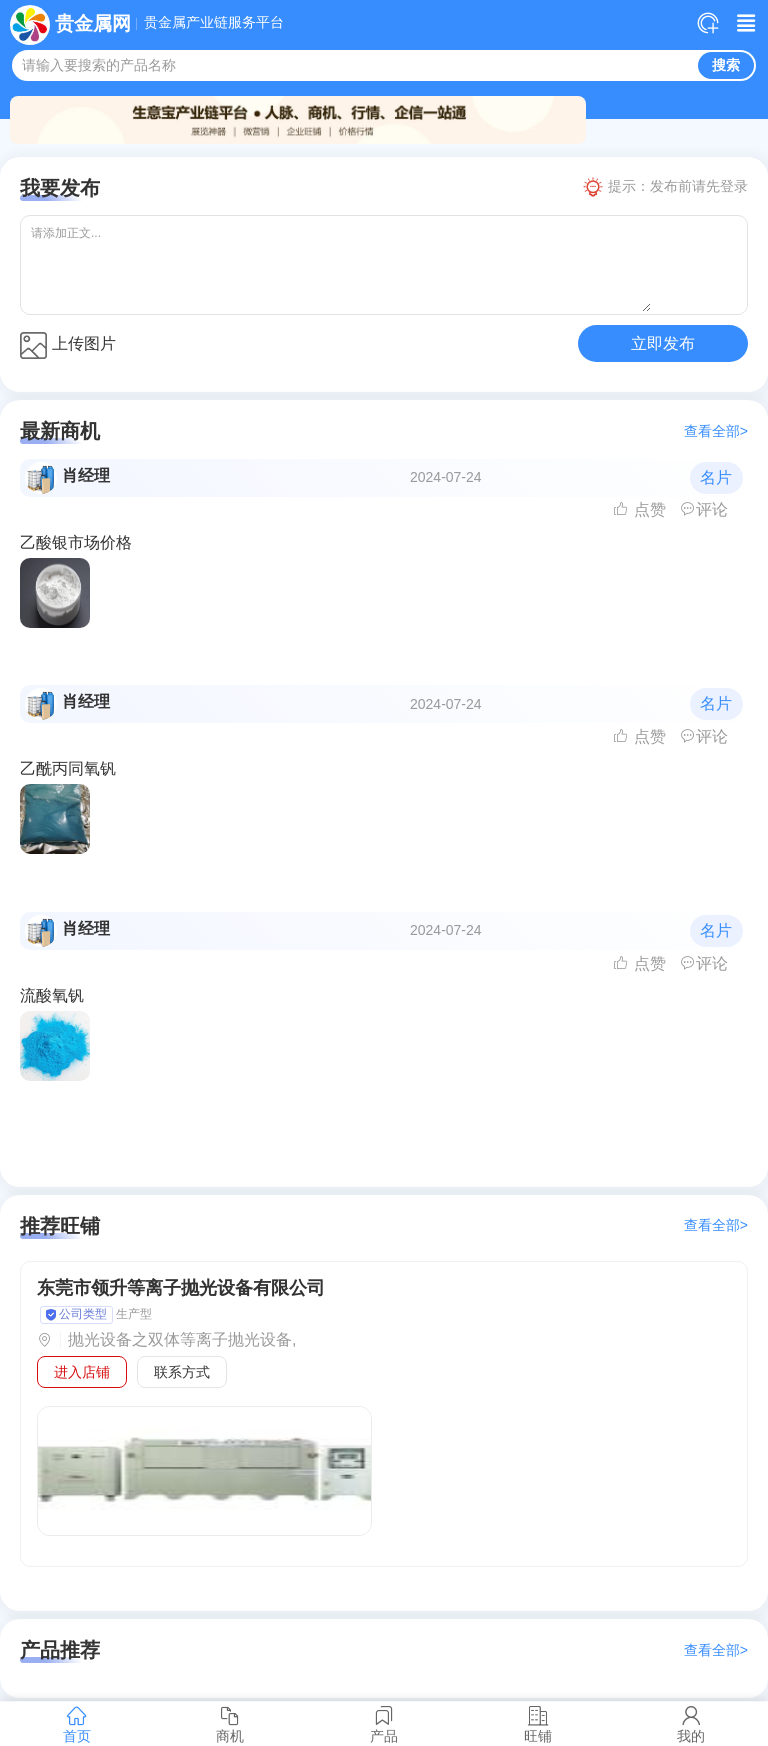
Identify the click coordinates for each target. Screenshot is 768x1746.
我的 (691, 1724)
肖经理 (86, 475)
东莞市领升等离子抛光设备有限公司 (181, 1288)
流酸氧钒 (52, 995)
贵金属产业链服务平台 (214, 23)
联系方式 (182, 1372)
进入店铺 (82, 1372)
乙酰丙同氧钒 (68, 768)
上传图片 (68, 345)
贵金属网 (93, 23)
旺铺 (538, 1724)
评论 (704, 509)
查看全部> (716, 431)
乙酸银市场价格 (76, 542)
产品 (384, 1724)
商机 (231, 1724)
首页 (77, 1724)
